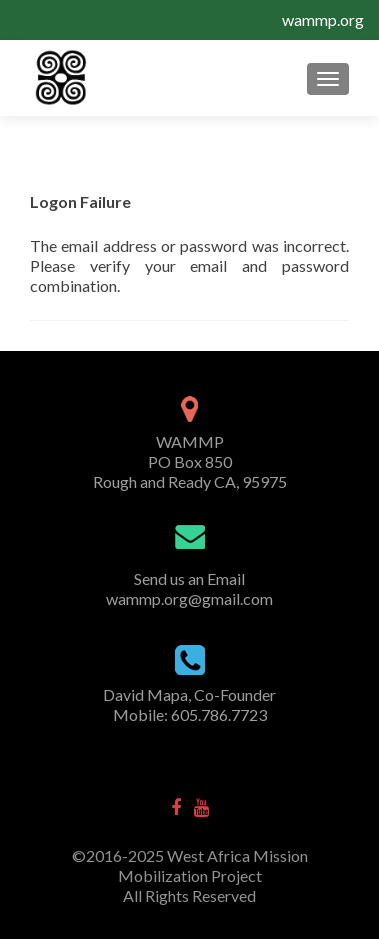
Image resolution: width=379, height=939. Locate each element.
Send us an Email (189, 578)
